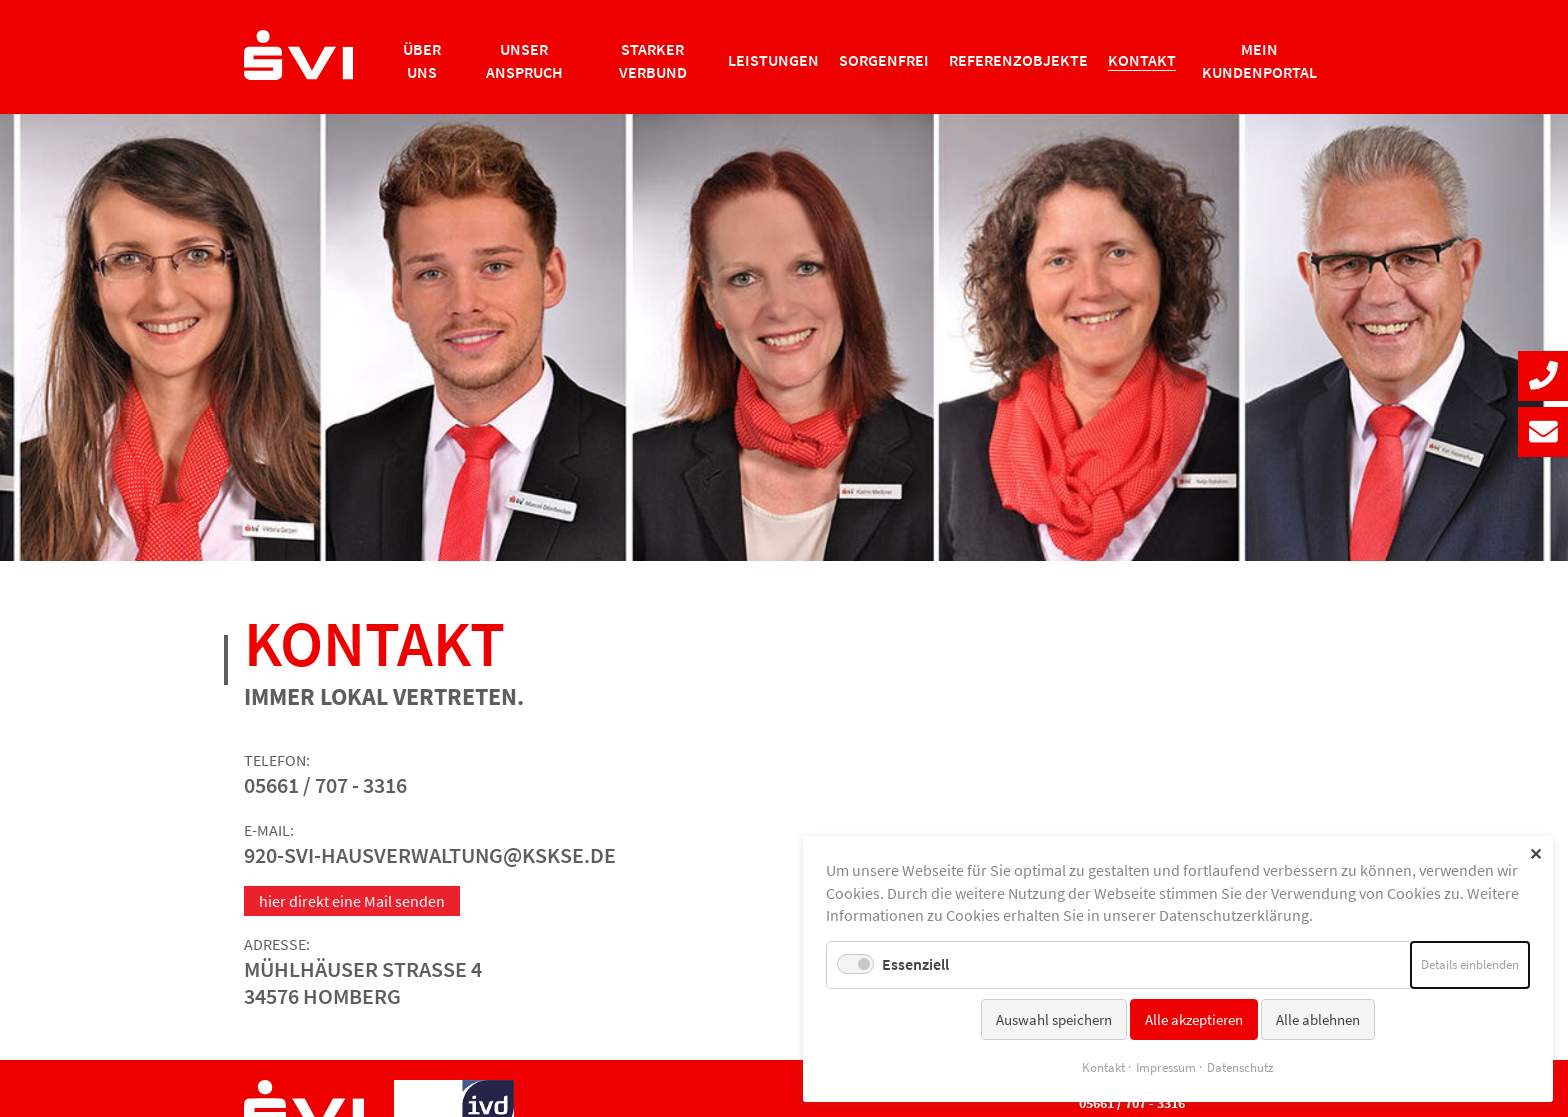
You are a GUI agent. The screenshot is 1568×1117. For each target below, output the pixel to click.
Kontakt (1103, 1067)
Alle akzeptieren (1194, 1019)
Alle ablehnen (1318, 1019)
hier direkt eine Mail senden (352, 901)
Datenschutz (1240, 1067)
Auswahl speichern (1054, 1019)
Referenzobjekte (1018, 60)
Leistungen (773, 60)
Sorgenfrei (884, 60)
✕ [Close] (1535, 854)
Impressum (1166, 1067)
